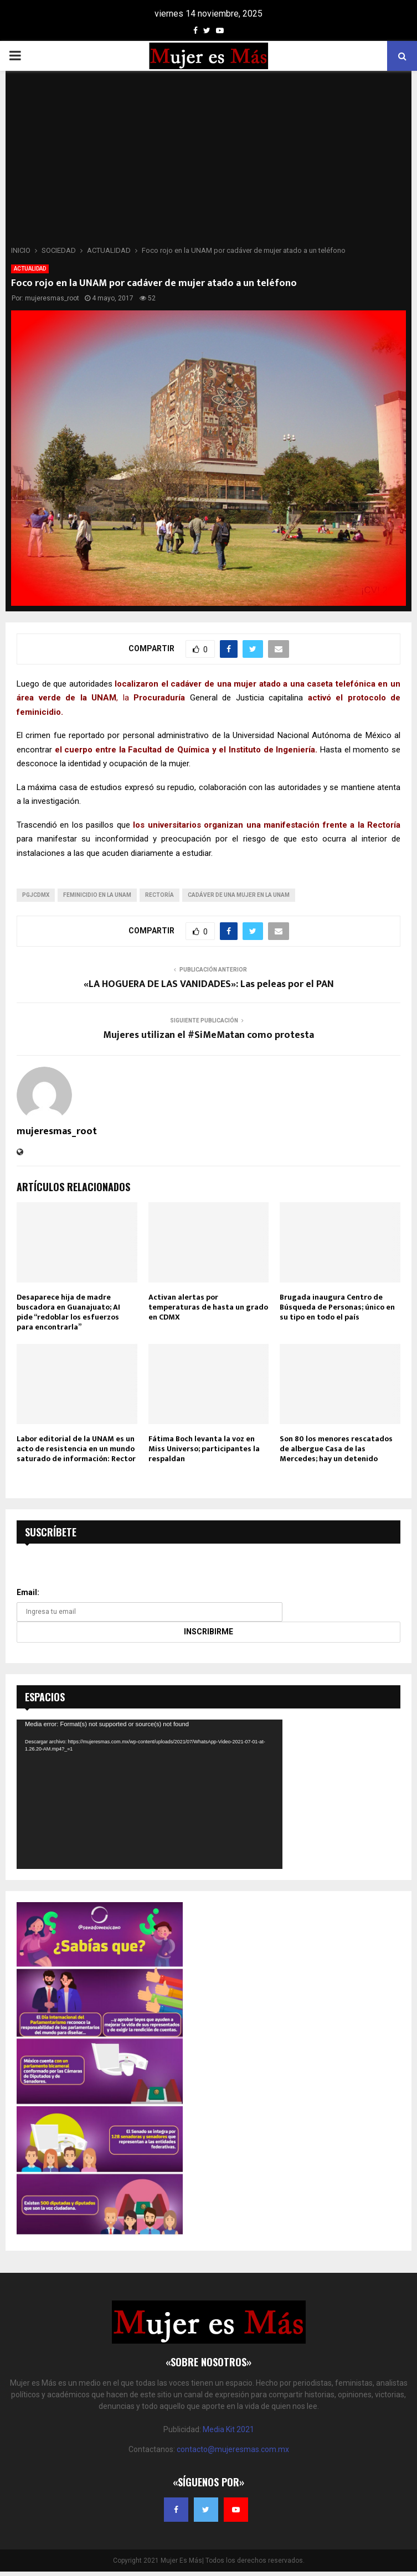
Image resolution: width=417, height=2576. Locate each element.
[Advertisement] (208, 161)
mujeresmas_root (52, 298)
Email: (28, 1592)
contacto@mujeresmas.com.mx (233, 2449)
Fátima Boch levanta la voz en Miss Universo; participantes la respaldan (204, 1448)
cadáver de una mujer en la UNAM (239, 895)
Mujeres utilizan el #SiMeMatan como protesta (208, 1035)
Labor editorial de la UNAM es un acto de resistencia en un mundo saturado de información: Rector (76, 1448)
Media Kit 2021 (228, 2429)
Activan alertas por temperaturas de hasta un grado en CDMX (208, 1307)
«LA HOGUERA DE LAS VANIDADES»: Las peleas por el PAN (209, 984)
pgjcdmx (35, 895)
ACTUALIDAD (30, 269)
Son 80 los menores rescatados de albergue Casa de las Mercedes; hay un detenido (336, 1448)
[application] (149, 1794)
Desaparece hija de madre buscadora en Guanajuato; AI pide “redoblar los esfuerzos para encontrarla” (68, 1312)
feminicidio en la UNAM (97, 895)
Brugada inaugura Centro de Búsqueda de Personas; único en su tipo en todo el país (337, 1307)
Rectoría (159, 895)
